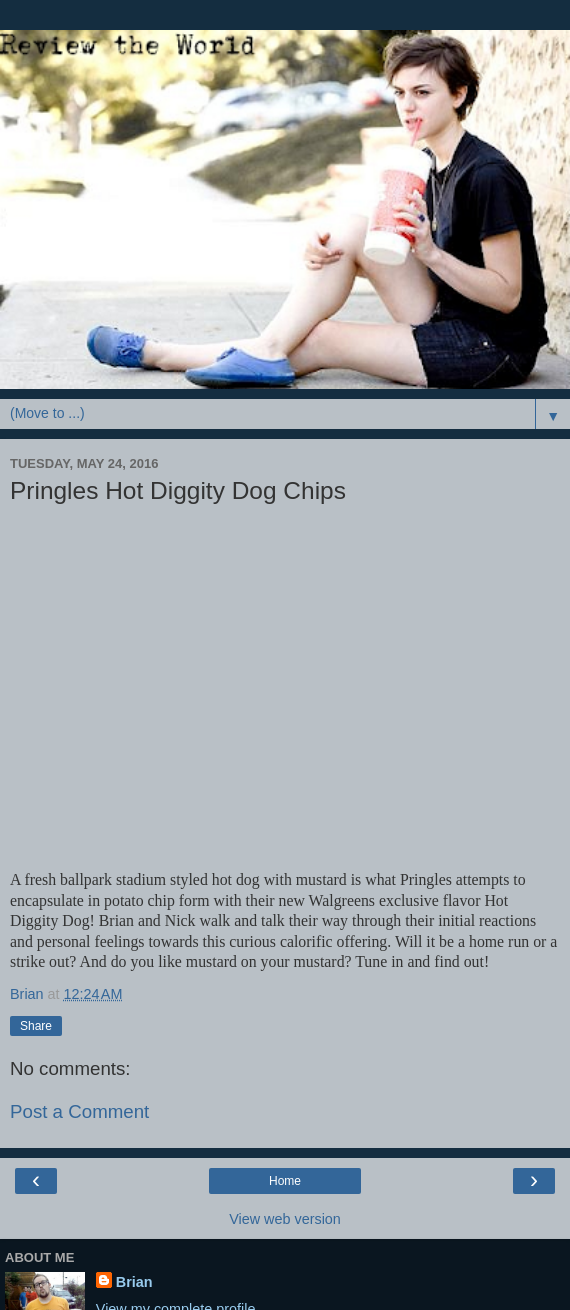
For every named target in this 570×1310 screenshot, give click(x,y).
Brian (134, 1282)
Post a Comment (79, 1111)
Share (36, 1026)
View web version (285, 1219)
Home (285, 1181)
